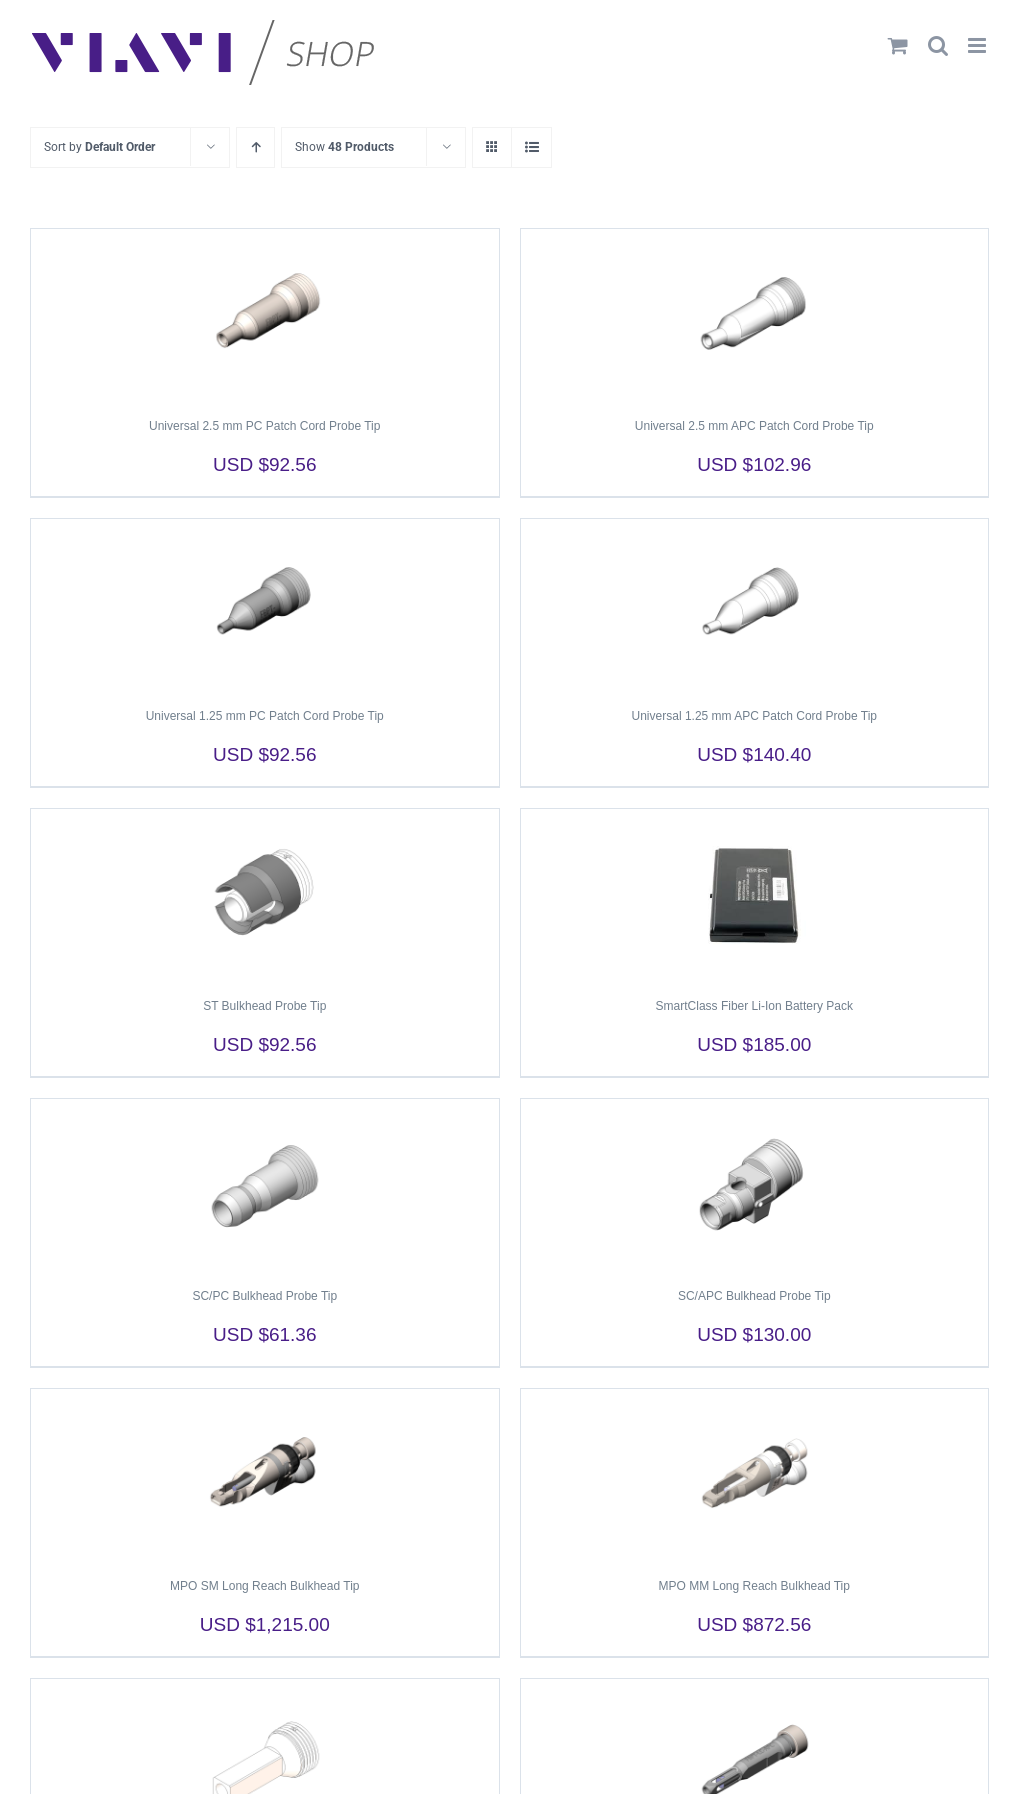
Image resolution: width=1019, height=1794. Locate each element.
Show (344, 147)
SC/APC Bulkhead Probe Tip (754, 1296)
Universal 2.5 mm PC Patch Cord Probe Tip (264, 426)
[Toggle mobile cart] (898, 45)
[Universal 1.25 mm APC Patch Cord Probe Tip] (755, 604)
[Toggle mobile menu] (978, 45)
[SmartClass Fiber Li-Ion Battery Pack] (755, 894)
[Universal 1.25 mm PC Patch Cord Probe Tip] (265, 604)
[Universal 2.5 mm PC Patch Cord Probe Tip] (265, 314)
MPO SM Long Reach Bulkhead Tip (264, 1586)
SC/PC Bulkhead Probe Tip (264, 1296)
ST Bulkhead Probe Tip (264, 1006)
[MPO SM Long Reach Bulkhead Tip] (265, 1474)
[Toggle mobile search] (938, 45)
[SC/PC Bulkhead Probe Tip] (265, 1184)
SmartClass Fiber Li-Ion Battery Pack (754, 1006)
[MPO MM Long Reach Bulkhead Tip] (755, 1474)
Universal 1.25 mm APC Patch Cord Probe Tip (754, 716)
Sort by (99, 147)
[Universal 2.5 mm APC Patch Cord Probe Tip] (755, 314)
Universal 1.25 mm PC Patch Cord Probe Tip (265, 716)
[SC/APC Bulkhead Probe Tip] (755, 1184)
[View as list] (531, 147)
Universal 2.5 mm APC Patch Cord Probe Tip (754, 426)
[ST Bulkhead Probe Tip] (265, 894)
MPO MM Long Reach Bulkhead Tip (754, 1586)
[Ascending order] (255, 147)
